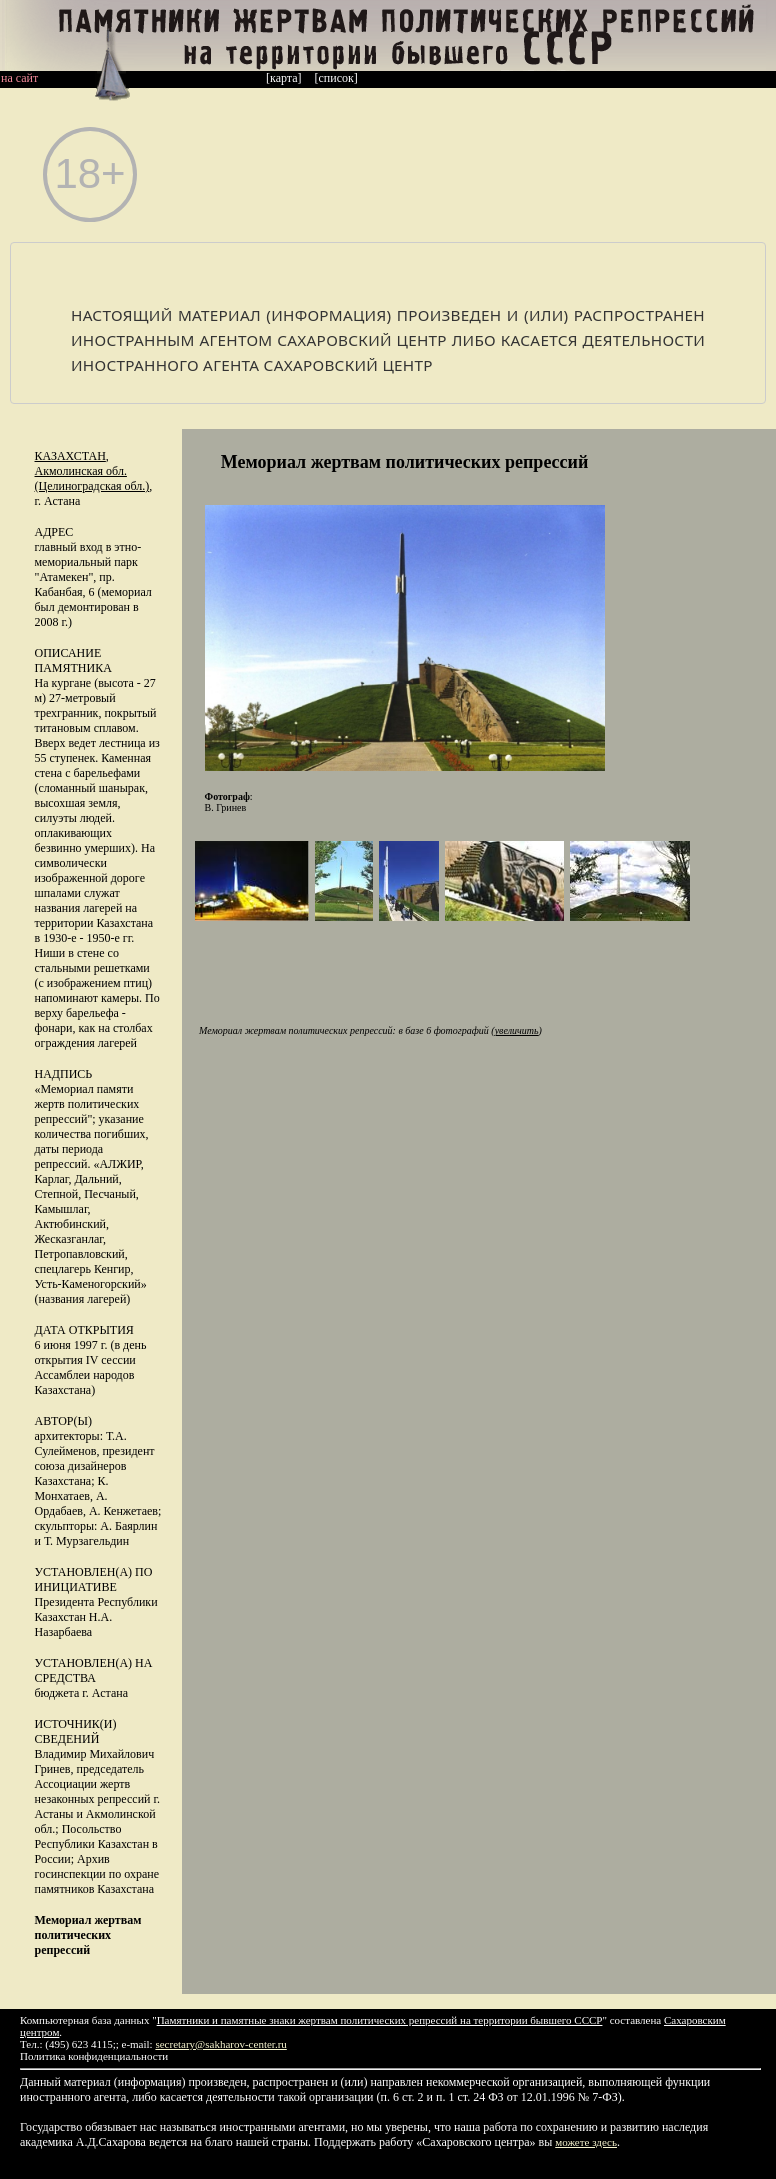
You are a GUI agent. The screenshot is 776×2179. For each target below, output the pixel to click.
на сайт (19, 78)
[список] (336, 78)
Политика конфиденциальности (94, 2056)
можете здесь (586, 2142)
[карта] (284, 78)
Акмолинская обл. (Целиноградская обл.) (92, 478)
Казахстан (70, 456)
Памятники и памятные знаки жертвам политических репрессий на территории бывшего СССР (380, 2020)
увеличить (517, 1030)
